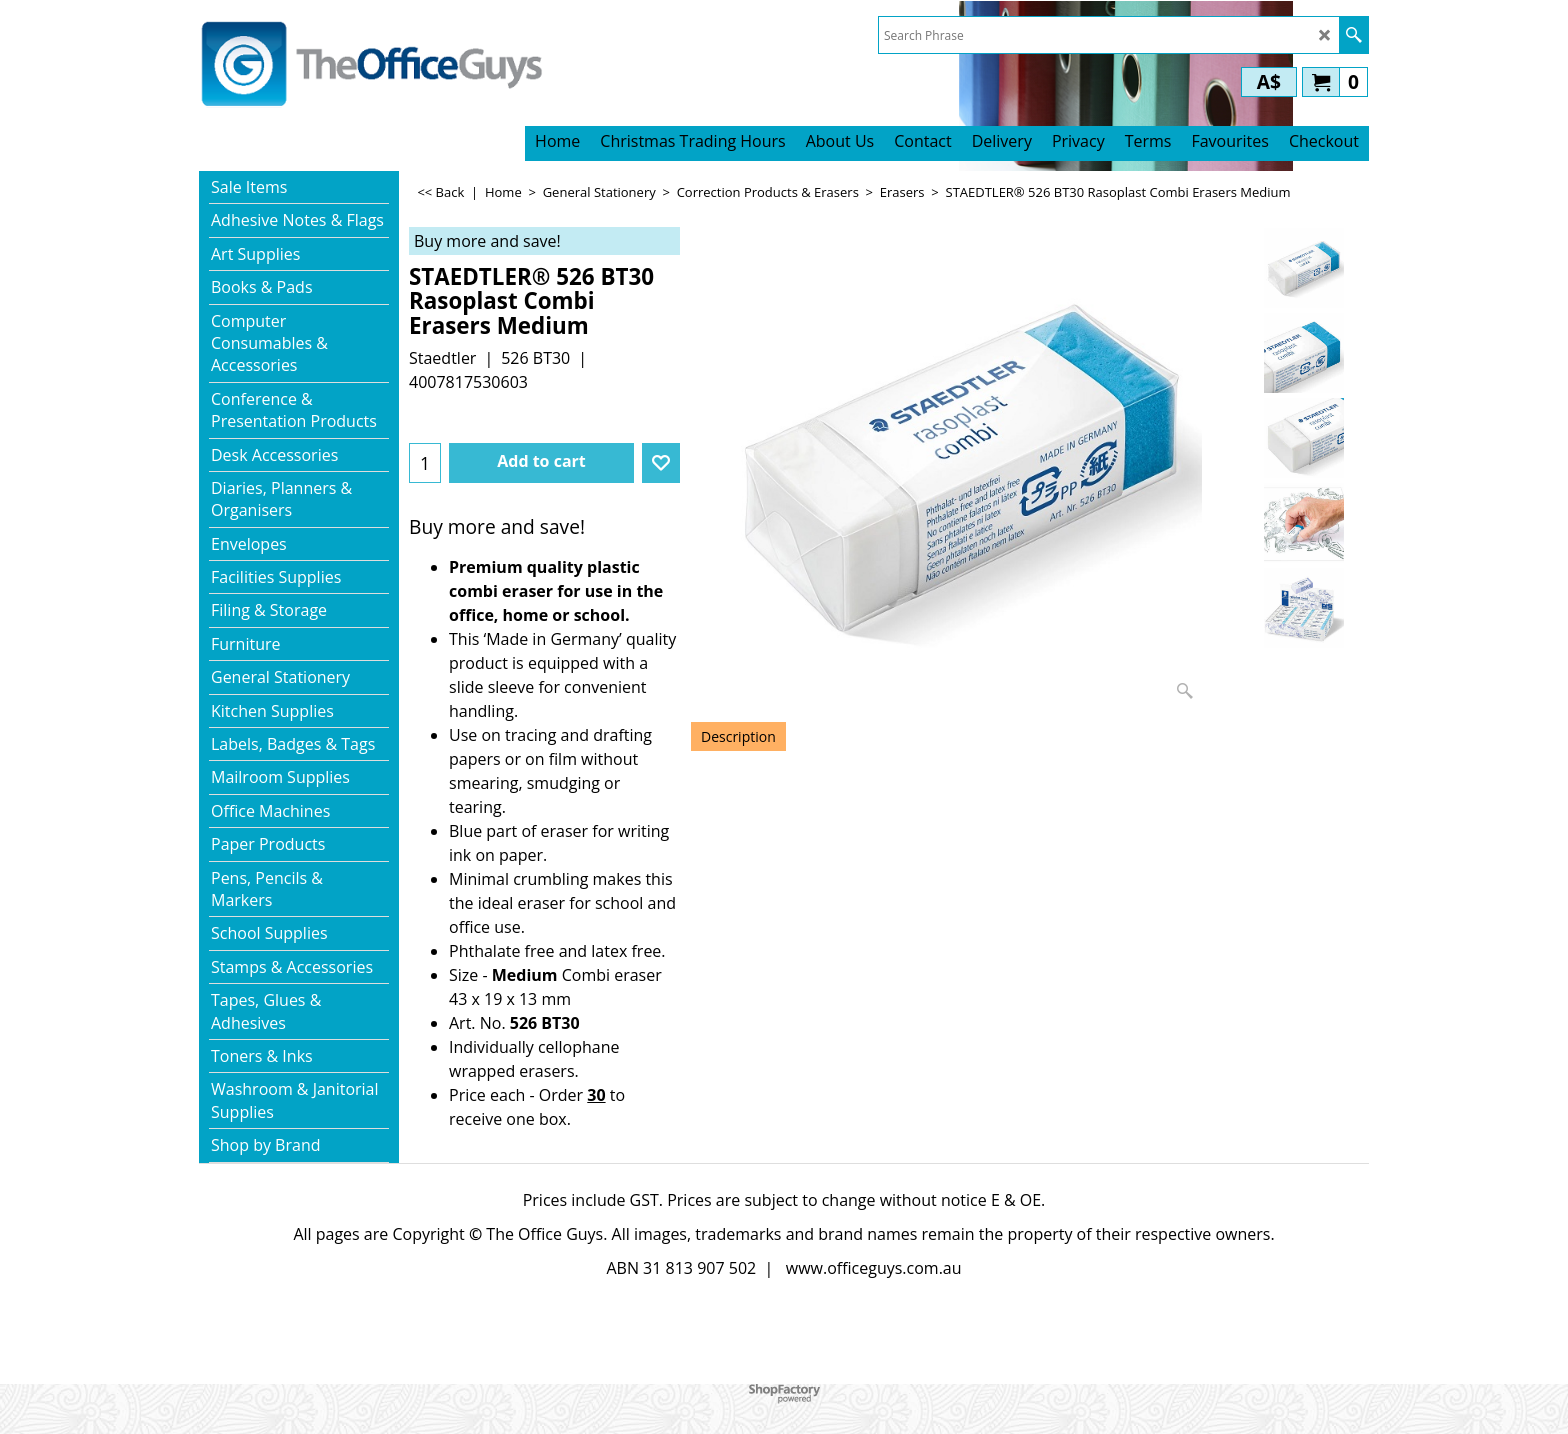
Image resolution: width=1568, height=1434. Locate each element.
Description (738, 736)
